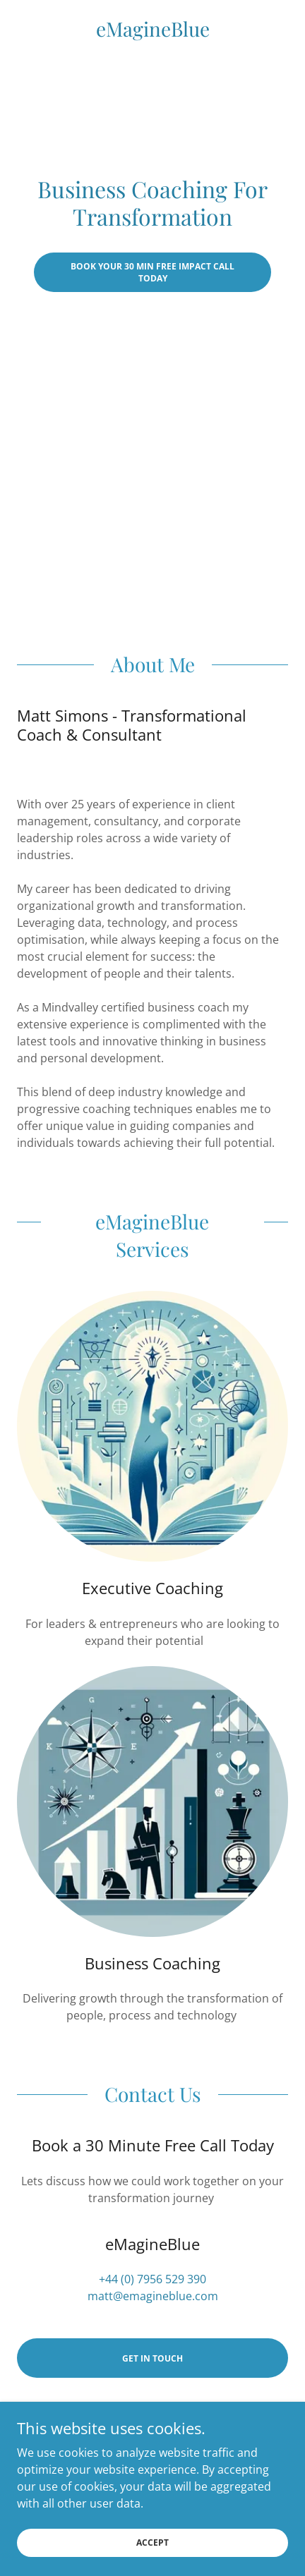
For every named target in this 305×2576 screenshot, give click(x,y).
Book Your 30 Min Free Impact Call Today (152, 272)
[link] (152, 29)
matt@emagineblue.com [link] (153, 2296)
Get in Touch (152, 2358)
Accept (152, 2542)
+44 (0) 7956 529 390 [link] (152, 2279)
